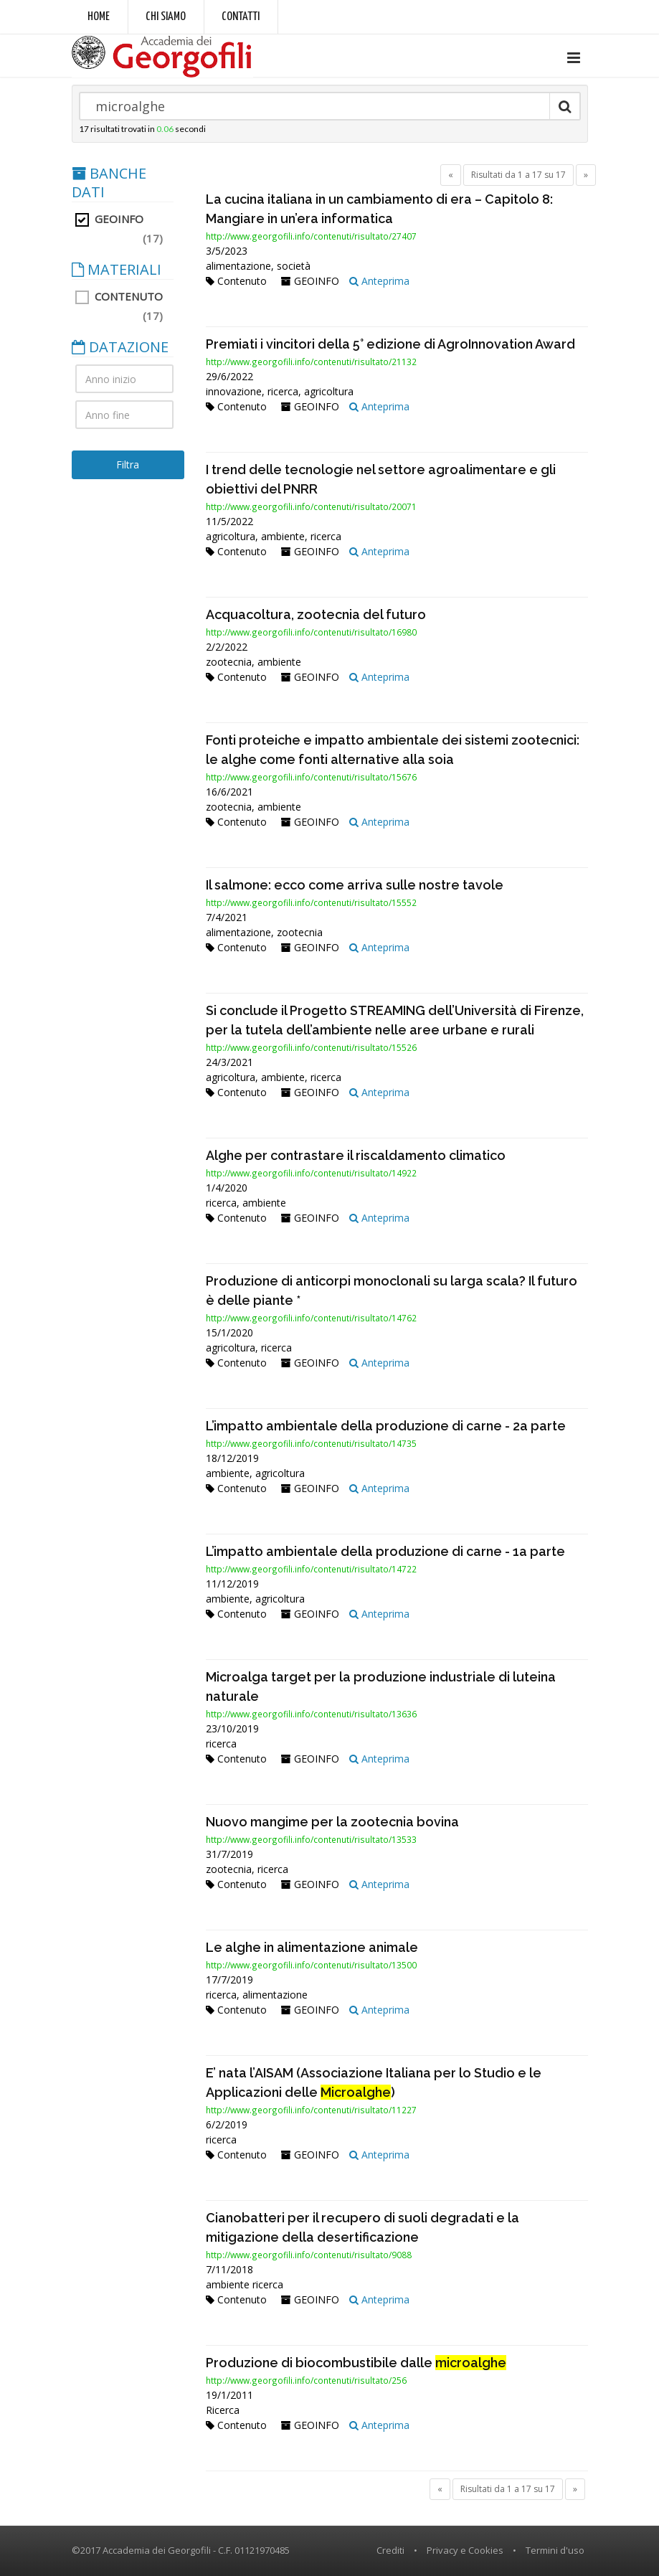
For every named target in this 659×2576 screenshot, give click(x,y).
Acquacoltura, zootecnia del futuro (316, 614)
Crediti (390, 2550)
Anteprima (379, 281)
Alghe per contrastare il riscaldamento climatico (356, 1155)
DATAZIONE (120, 347)
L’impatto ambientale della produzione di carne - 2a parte (386, 1425)
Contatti (241, 17)
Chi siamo (166, 17)
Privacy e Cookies (465, 2550)
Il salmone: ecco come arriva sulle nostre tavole (354, 884)
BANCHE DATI (109, 183)
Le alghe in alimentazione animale (312, 1947)
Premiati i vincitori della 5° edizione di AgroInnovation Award (390, 344)
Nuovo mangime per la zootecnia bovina (332, 1821)
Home (98, 17)
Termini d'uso (555, 2550)
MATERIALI (116, 269)
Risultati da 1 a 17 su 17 (518, 175)
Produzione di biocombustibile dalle (356, 2362)
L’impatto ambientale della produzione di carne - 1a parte (385, 1551)
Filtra (127, 464)
